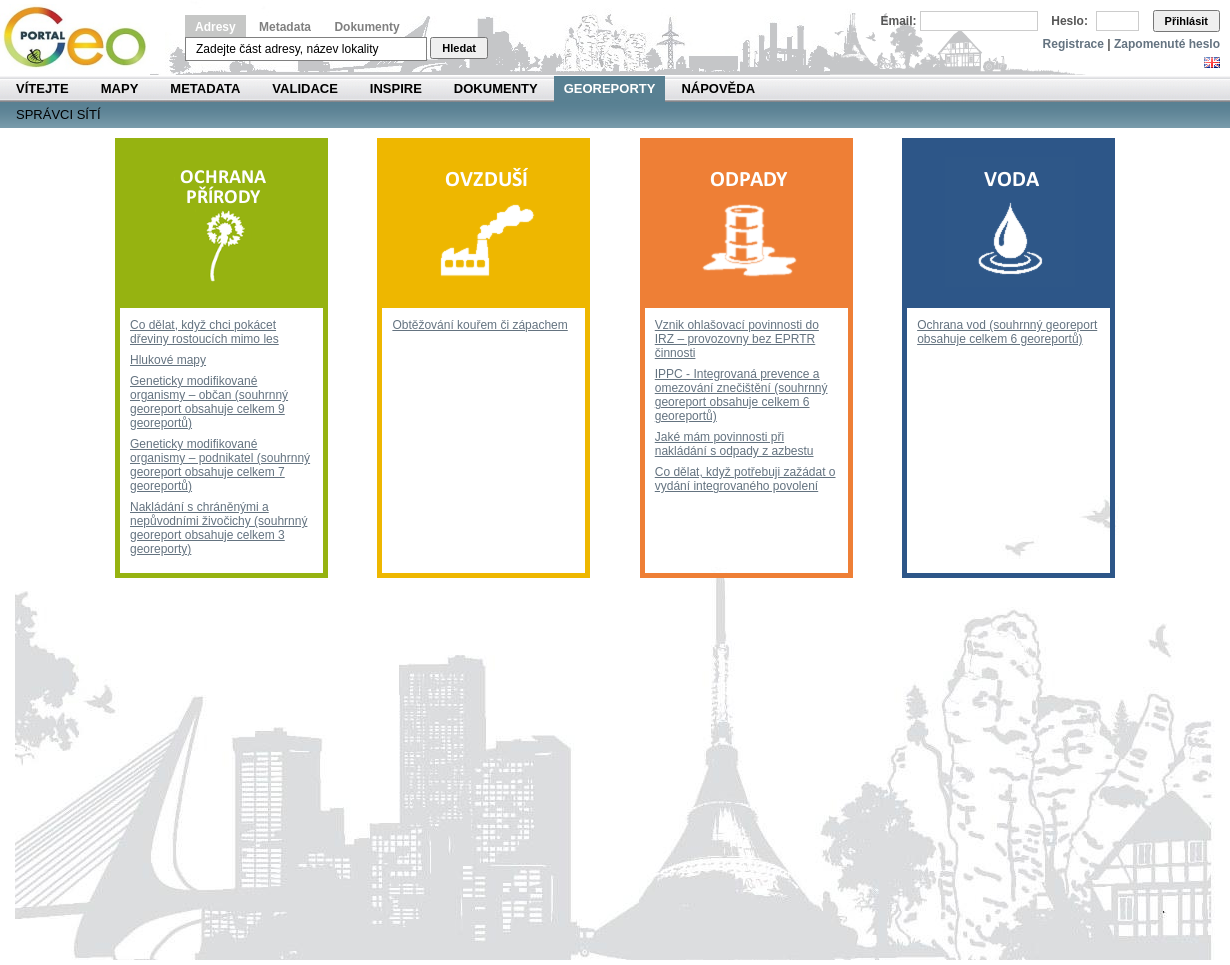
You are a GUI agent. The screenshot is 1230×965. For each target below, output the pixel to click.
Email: (899, 21)
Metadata (285, 27)
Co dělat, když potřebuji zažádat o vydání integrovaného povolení (745, 479)
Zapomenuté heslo (1167, 44)
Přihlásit (1186, 21)
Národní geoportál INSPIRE (82, 37)
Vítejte (42, 88)
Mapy (120, 88)
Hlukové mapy (168, 360)
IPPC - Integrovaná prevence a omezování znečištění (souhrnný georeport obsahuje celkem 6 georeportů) (741, 395)
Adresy (215, 27)
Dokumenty (366, 27)
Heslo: (1069, 21)
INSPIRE (396, 88)
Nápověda (718, 88)
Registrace (1073, 44)
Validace (304, 88)
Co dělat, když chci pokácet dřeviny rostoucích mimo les (204, 332)
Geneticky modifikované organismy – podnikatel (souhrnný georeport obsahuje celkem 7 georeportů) (220, 465)
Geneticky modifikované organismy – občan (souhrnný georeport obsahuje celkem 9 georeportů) (209, 402)
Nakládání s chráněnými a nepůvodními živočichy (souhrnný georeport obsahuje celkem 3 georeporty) (218, 528)
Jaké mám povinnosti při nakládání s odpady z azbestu (734, 444)
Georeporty (610, 88)
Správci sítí (58, 114)
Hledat (459, 48)
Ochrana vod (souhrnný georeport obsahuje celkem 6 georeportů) (1007, 332)
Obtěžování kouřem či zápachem (479, 325)
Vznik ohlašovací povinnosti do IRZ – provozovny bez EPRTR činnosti (737, 339)
